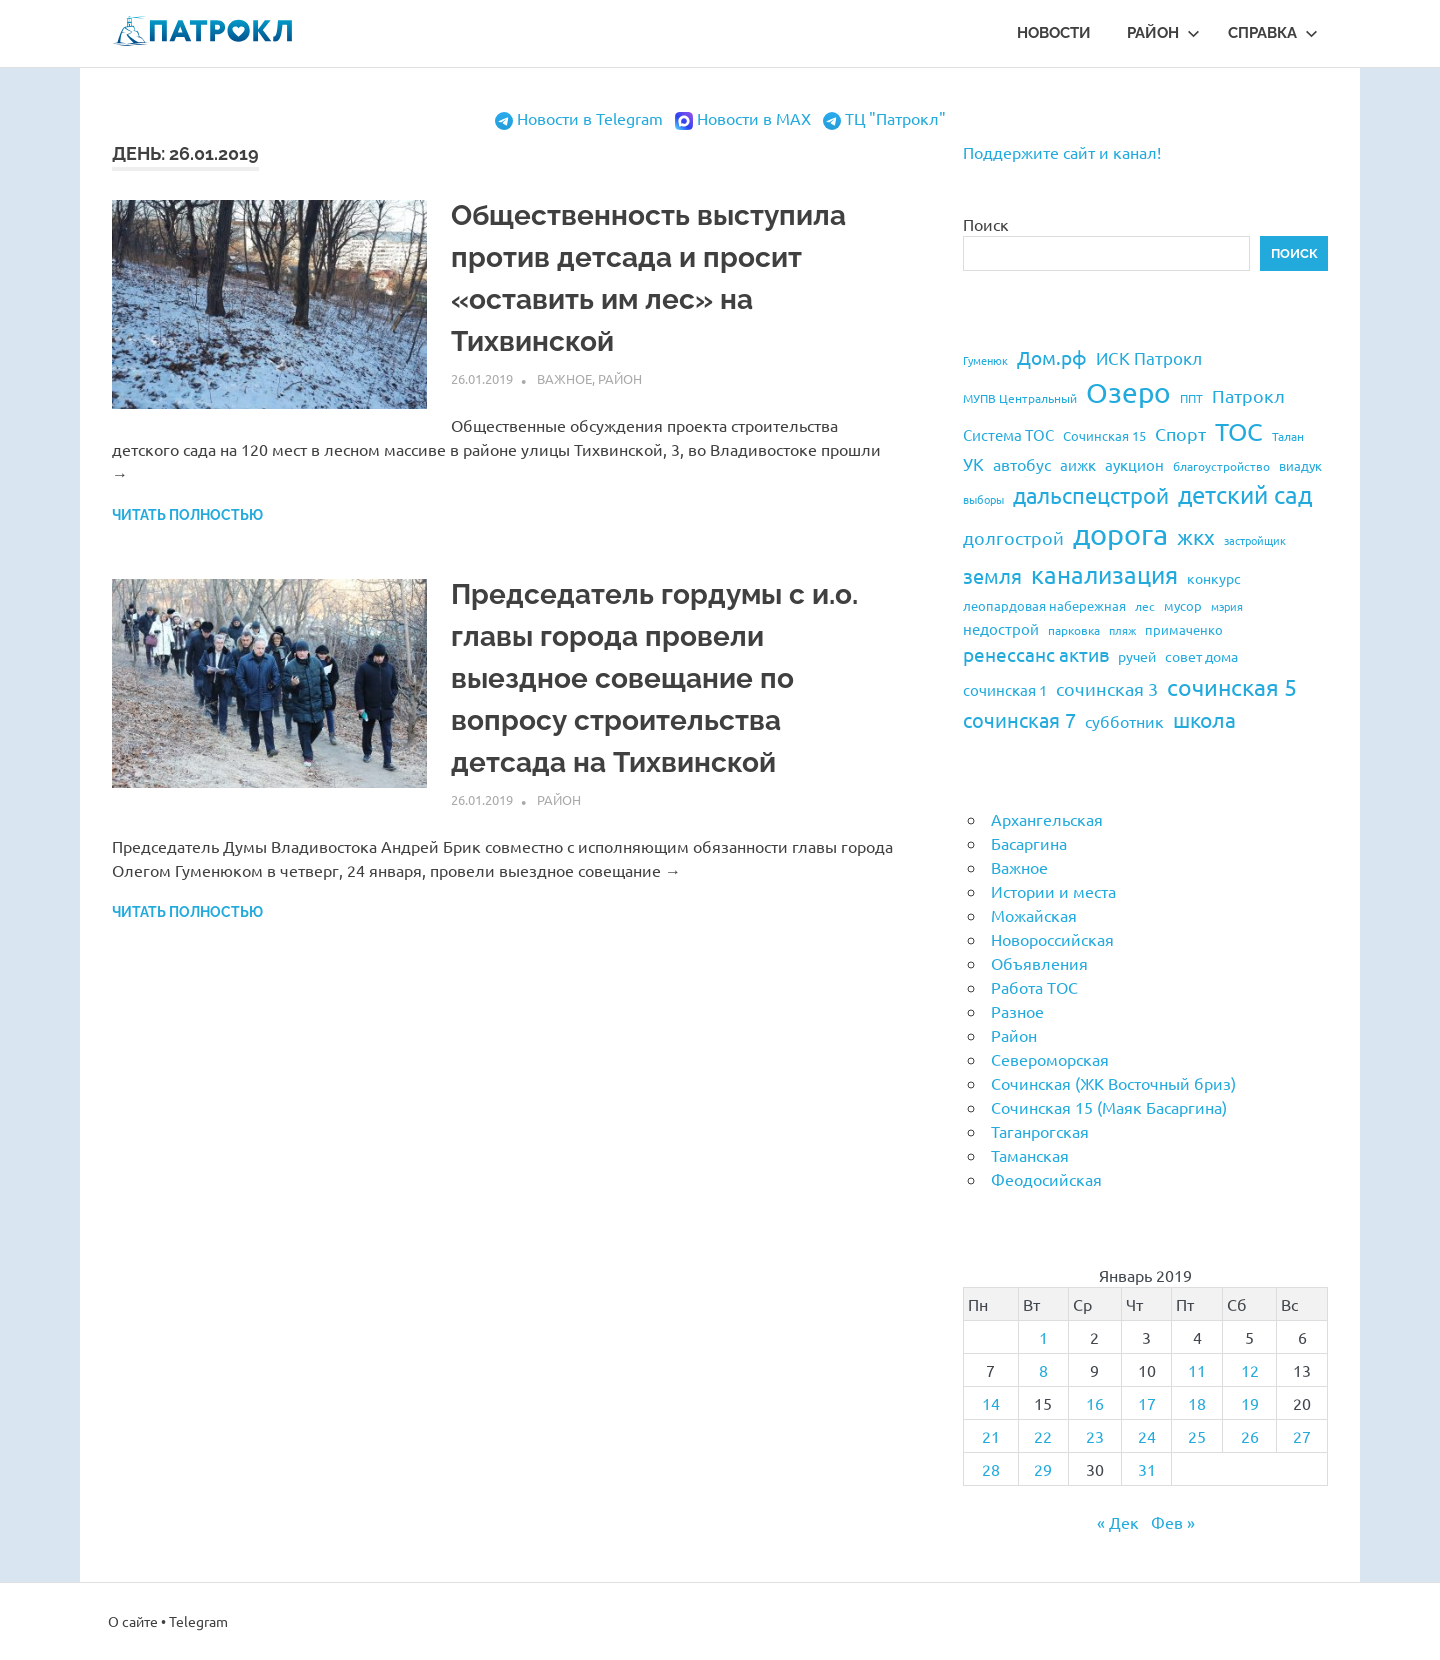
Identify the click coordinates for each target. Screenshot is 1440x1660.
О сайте (133, 1621)
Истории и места (1053, 891)
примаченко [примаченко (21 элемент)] (1184, 629)
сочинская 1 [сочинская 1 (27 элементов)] (1005, 689)
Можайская (1034, 915)
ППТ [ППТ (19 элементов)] (1191, 398)
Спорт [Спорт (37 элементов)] (1180, 433)
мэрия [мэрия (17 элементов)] (1227, 606)
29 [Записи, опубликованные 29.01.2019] (1043, 1469)
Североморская (1050, 1059)
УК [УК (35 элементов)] (973, 463)
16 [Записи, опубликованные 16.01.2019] (1095, 1403)
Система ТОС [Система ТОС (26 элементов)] (1008, 434)
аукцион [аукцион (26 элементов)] (1134, 464)
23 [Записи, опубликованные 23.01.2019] (1095, 1436)
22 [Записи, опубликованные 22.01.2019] (1043, 1436)
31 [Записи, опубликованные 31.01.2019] (1147, 1469)
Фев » (1173, 1522)
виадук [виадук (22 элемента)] (1300, 465)
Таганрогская (1040, 1131)
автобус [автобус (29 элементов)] (1022, 464)
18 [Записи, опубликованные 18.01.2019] (1197, 1403)
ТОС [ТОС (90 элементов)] (1239, 431)
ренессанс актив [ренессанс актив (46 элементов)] (1036, 654)
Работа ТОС (1034, 987)
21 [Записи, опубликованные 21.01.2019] (991, 1436)
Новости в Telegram (590, 118)
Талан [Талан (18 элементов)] (1288, 436)
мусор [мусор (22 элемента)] (1183, 605)
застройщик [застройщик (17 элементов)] (1255, 540)
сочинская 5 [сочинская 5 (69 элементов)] (1232, 686)
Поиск (986, 224)
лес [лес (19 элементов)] (1145, 606)
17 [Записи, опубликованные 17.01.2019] (1147, 1403)
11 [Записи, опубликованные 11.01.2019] (1197, 1370)
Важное (564, 378)
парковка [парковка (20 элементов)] (1074, 630)
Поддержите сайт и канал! (1062, 152)
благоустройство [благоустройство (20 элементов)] (1221, 466)
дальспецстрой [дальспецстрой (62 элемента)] (1091, 495)
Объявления (1039, 963)
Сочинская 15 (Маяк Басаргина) (1109, 1107)
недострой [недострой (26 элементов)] (1001, 628)
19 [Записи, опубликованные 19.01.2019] (1250, 1403)
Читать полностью (187, 515)
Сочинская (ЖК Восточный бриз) (1113, 1083)
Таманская (1030, 1155)
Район (1163, 33)
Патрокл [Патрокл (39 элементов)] (1248, 395)
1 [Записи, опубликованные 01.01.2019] (1043, 1337)
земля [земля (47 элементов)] (992, 575)
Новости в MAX (754, 118)
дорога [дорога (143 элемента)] (1120, 534)
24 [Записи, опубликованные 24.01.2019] (1147, 1436)
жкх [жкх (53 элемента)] (1196, 536)
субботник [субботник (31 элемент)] (1124, 721)
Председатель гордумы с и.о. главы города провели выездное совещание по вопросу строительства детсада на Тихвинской (654, 678)
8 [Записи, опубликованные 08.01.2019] (1043, 1370)
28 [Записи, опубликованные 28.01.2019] (991, 1469)
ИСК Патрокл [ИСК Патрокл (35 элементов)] (1149, 357)
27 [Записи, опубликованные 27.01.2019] (1302, 1436)
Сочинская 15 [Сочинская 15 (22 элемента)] (1104, 435)
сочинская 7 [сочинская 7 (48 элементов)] (1019, 719)
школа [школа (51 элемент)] (1204, 719)
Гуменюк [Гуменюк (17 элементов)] (985, 360)
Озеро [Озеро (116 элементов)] (1128, 392)
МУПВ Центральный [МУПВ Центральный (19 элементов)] (1020, 398)
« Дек (1118, 1522)
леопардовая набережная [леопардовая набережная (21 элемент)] (1044, 605)
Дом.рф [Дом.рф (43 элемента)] (1052, 357)
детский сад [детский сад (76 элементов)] (1245, 494)
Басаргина (1029, 843)
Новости (1054, 33)
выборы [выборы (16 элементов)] (983, 499)
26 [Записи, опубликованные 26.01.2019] (1250, 1436)
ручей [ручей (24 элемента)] (1137, 656)
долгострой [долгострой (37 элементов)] (1013, 537)
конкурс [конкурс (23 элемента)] (1214, 578)
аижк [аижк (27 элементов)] (1078, 464)
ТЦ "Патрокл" (895, 118)
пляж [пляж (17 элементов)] (1122, 630)
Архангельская (1047, 819)
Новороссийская (1052, 939)
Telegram (198, 1621)
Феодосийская (1046, 1179)
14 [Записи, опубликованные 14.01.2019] (991, 1403)
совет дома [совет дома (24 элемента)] (1201, 656)
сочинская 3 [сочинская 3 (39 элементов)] (1107, 688)
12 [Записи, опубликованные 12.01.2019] (1250, 1370)
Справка (1273, 33)
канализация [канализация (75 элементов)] (1104, 574)
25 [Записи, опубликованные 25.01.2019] (1197, 1436)
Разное (1017, 1011)
